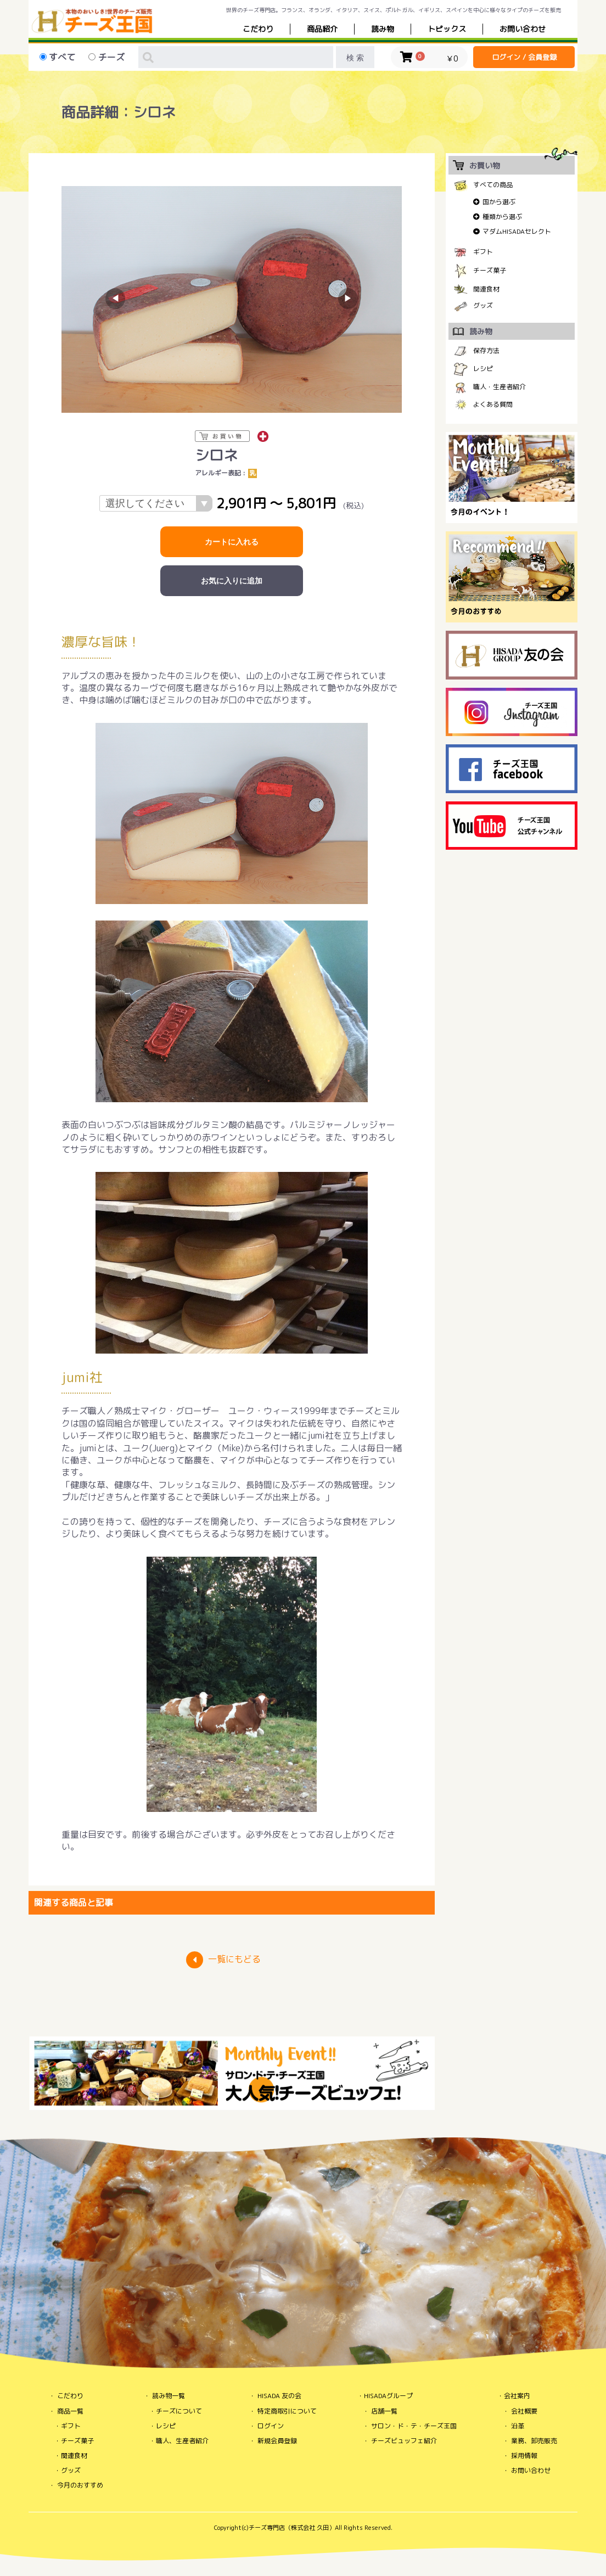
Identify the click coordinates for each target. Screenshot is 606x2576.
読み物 (382, 29)
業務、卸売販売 (534, 2440)
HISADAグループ (388, 2395)
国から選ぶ (498, 201)
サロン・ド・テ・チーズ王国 (414, 2426)
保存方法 (486, 350)
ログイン (270, 2426)
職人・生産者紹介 (499, 386)
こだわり (258, 29)
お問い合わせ (531, 2470)
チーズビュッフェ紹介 (404, 2440)
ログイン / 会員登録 (524, 57)
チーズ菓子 (489, 270)
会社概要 (524, 2411)
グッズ (483, 305)
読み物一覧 (168, 2395)
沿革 (517, 2426)
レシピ (483, 368)
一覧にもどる (234, 1959)
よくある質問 (493, 404)
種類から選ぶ (502, 216)
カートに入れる (232, 541)
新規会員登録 (277, 2440)
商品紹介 (322, 29)
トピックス (447, 29)
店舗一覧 (384, 2411)
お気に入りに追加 (231, 580)
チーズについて (179, 2411)
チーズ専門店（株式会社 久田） (292, 2527)
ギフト (483, 251)
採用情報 (524, 2455)
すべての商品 (493, 184)
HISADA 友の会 (279, 2395)
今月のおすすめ (80, 2485)
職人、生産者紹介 (182, 2440)
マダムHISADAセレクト (516, 231)
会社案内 (517, 2395)
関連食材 (486, 289)
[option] (231, 299)
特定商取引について (287, 2411)
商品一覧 (70, 2411)
